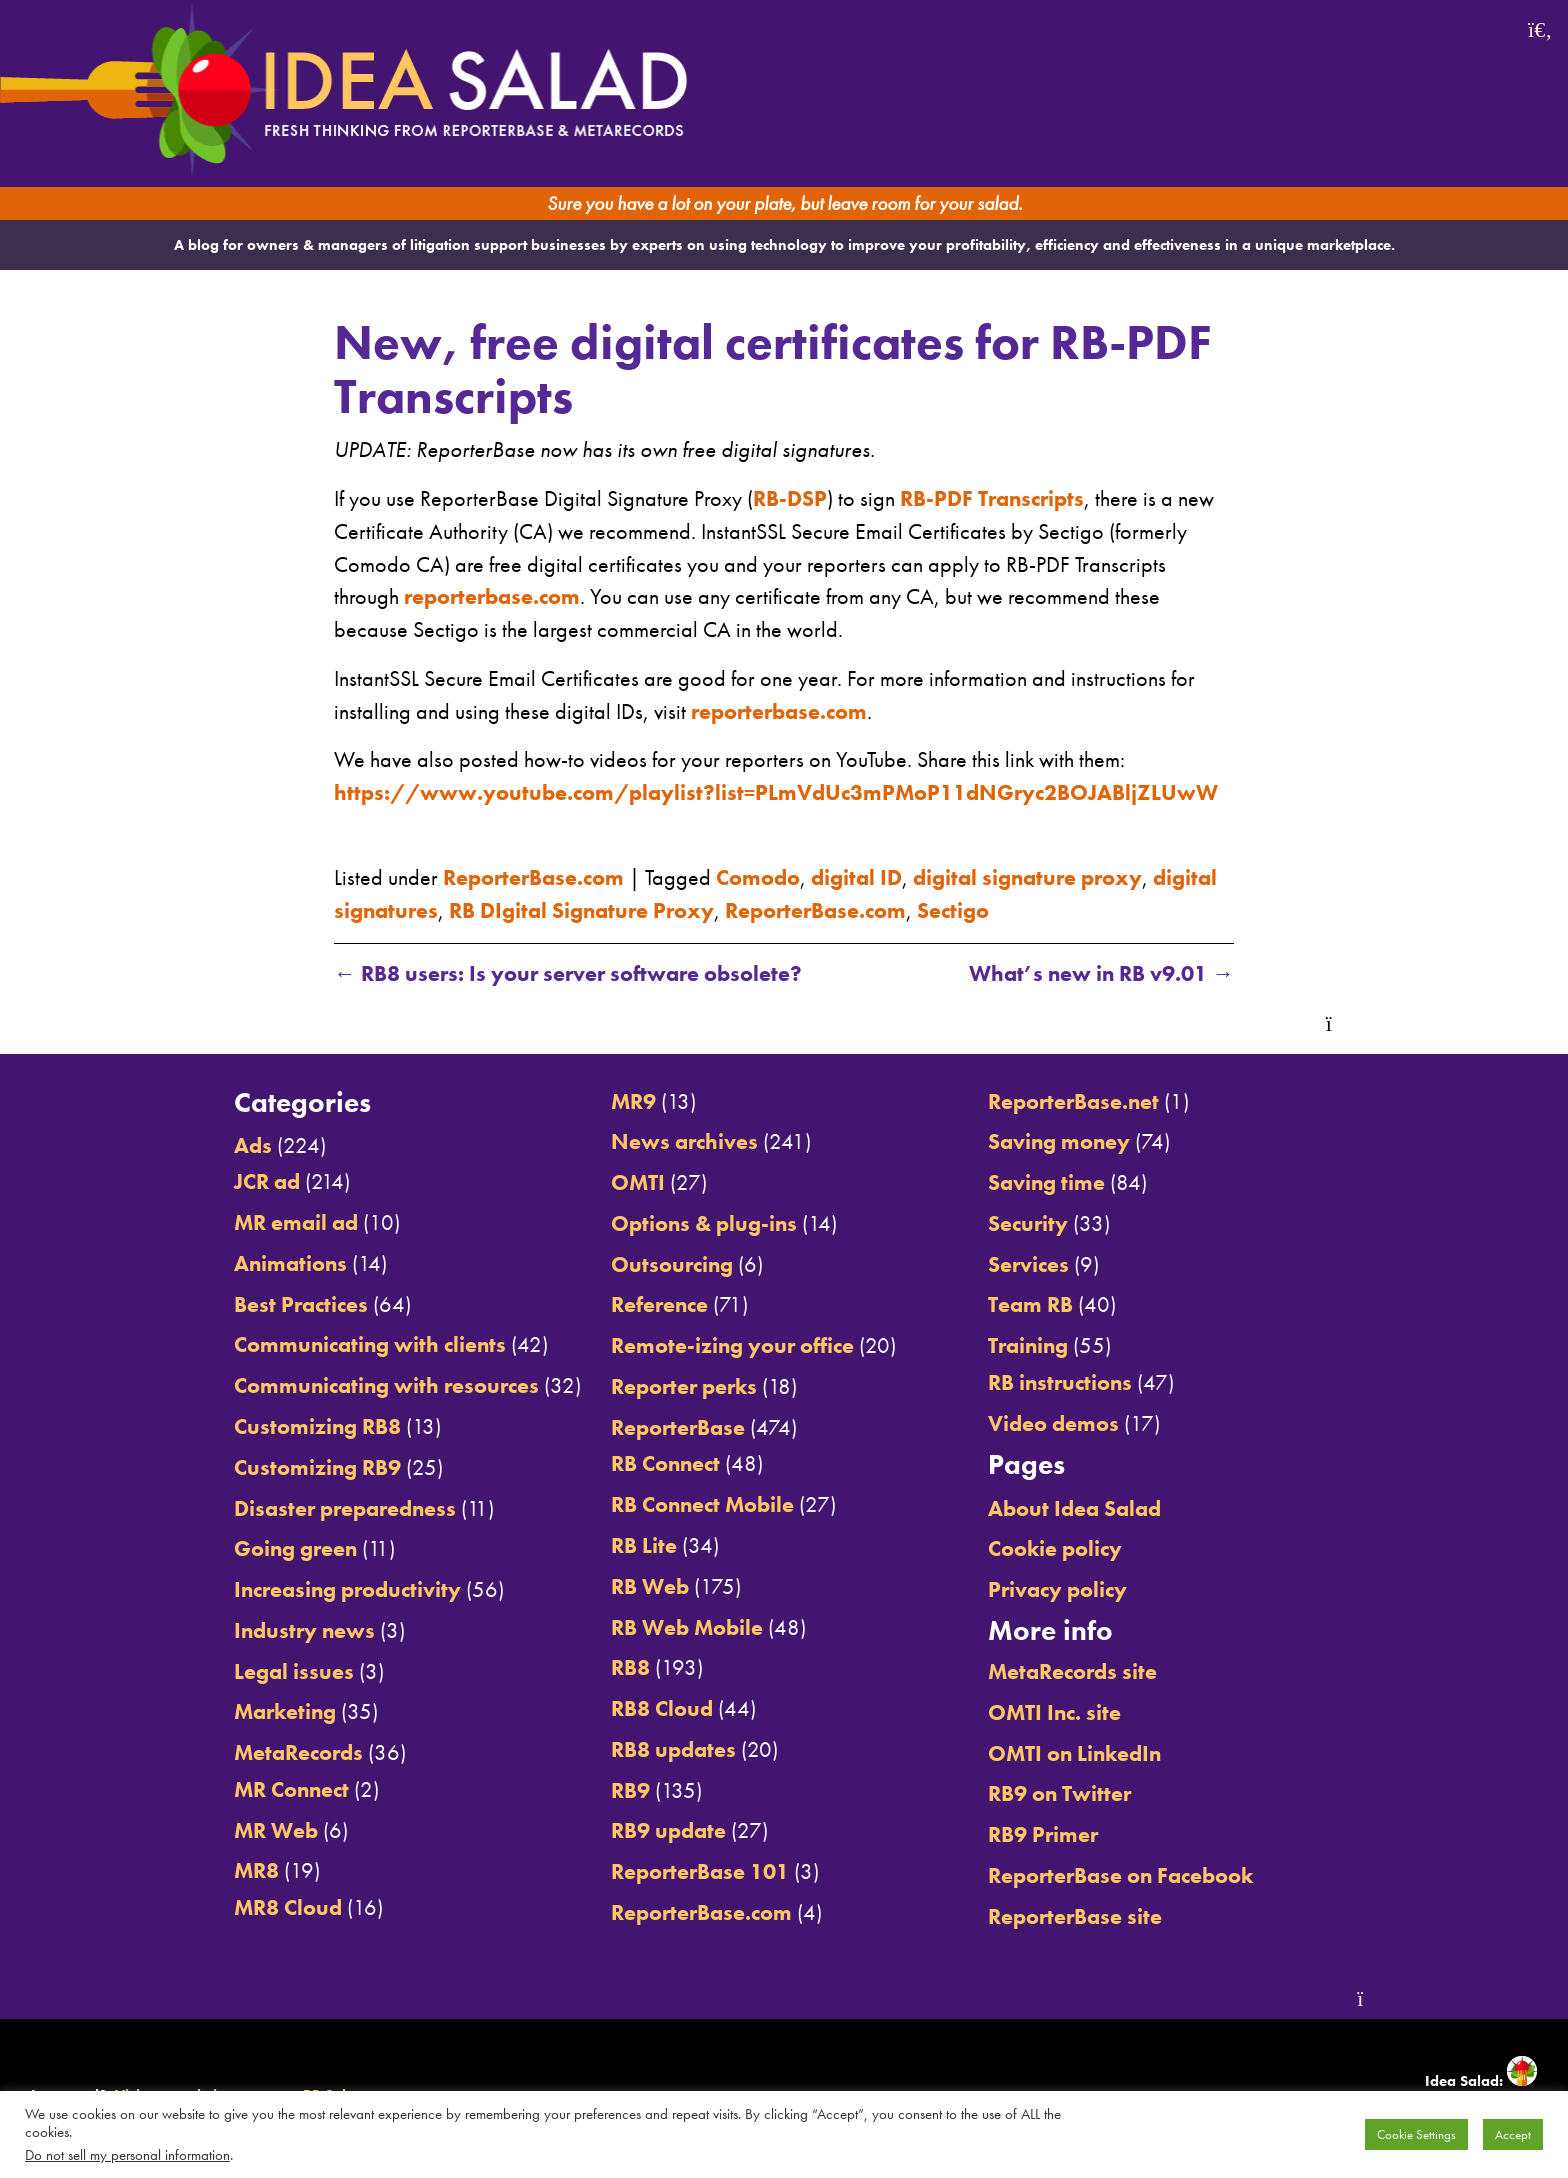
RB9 (630, 1791)
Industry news (304, 1631)
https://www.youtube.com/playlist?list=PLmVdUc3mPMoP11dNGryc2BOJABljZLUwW (776, 793)
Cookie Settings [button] (1416, 2134)
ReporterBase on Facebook (1120, 1876)
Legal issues (294, 1672)
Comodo (758, 878)
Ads (253, 1146)
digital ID (856, 878)
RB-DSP (790, 499)
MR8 (256, 1871)
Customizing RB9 (317, 1468)
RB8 (630, 1668)
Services (1028, 1265)
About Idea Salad (1074, 1509)
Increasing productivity (347, 1590)
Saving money (1059, 1142)
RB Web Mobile (687, 1628)
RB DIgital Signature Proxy (581, 911)
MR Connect (291, 1790)
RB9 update (668, 1831)
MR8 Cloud (288, 1908)
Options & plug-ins (704, 1224)
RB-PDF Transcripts (992, 499)
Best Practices (301, 1305)
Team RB (1030, 1305)
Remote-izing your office (732, 1346)
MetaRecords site (1072, 1672)
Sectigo (953, 911)
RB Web (650, 1587)
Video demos (1053, 1424)
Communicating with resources (386, 1386)
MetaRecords (298, 1753)
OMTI (638, 1183)
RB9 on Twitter (1059, 1794)
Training (1028, 1346)
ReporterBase (678, 1428)
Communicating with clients (370, 1345)
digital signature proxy (1027, 878)
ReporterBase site (1075, 1917)
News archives (684, 1142)
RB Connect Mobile (702, 1505)
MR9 (633, 1102)
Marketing (285, 1712)
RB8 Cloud (662, 1709)
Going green (295, 1549)
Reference (659, 1305)
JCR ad (267, 1182)
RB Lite (644, 1546)
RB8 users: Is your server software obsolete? (568, 974)
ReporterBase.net (1073, 1102)
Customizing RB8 (317, 1427)
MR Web (276, 1831)
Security (1028, 1224)
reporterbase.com (492, 597)
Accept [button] (1513, 2134)
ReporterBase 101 (700, 1872)
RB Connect (665, 1464)
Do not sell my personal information (127, 2155)
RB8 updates (673, 1750)
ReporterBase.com (533, 878)
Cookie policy (1055, 1549)
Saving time (1046, 1183)
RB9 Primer (1043, 1835)
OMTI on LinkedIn (1074, 1754)
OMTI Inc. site (1054, 1713)
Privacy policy (1057, 1590)
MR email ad (296, 1223)
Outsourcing (672, 1265)
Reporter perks (684, 1387)
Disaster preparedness (345, 1509)
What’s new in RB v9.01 (1101, 974)
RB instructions (1060, 1383)
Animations (290, 1264)
